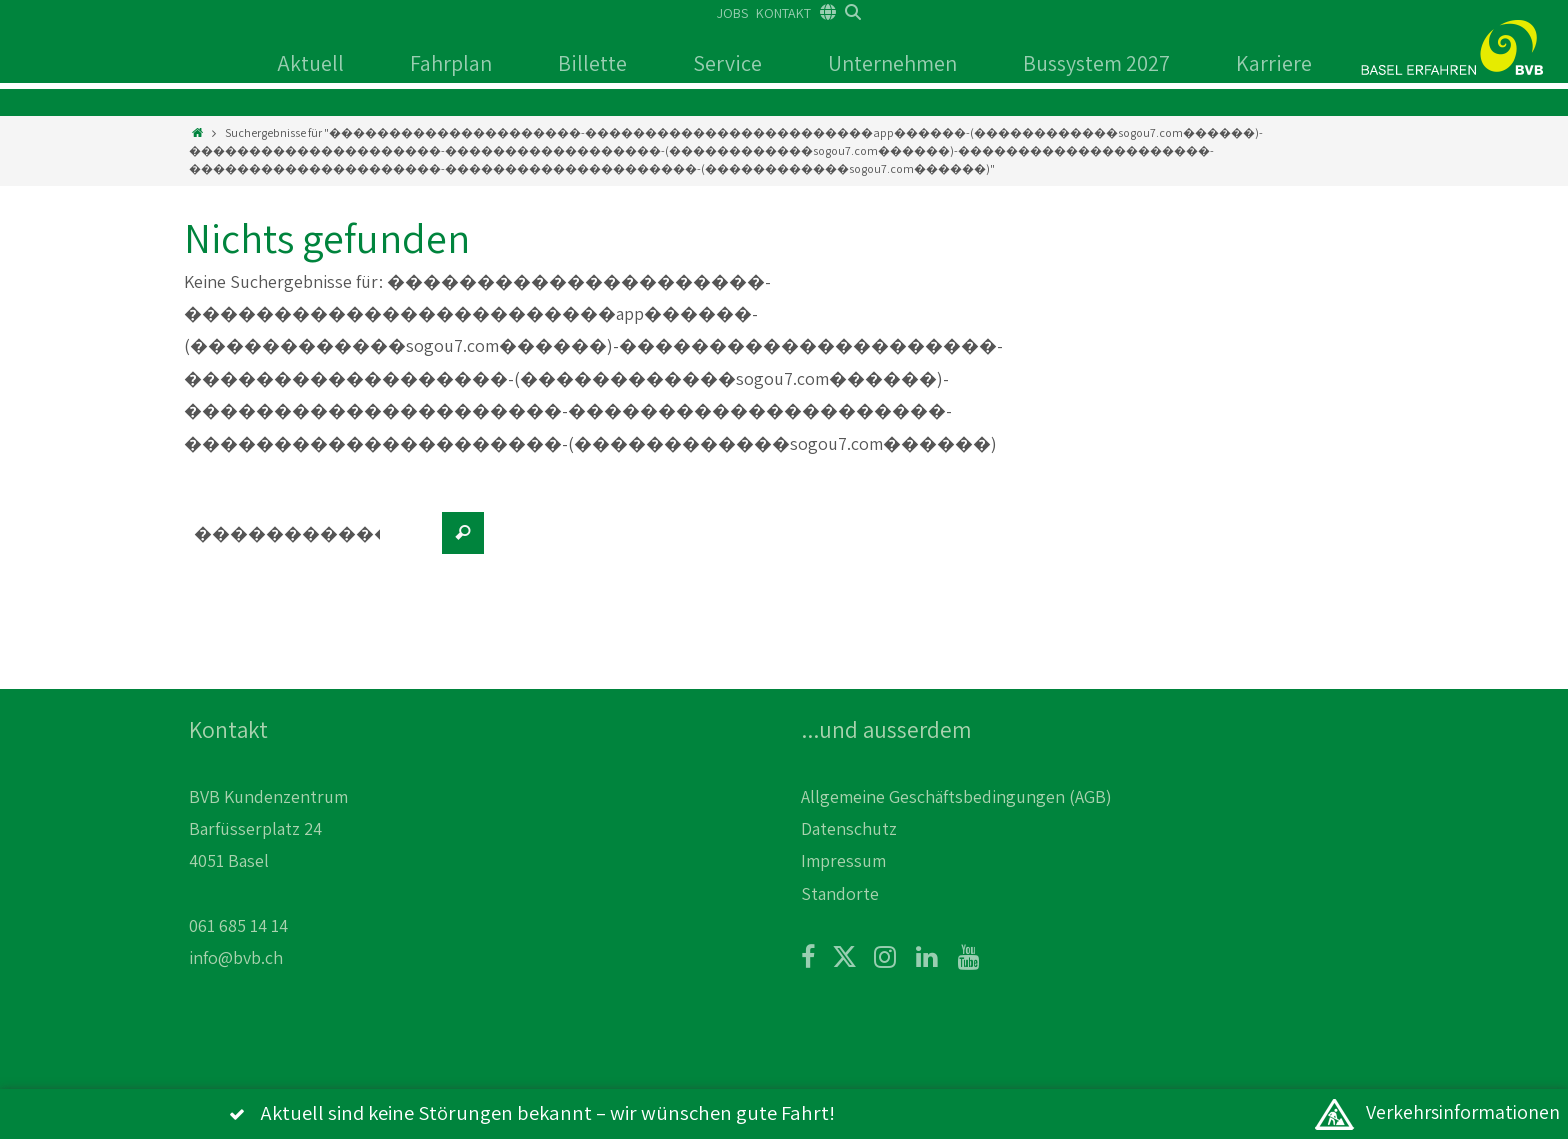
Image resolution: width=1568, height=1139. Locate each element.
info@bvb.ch (236, 957)
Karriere (1274, 63)
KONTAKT (783, 13)
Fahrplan (451, 63)
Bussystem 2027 (1096, 63)
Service (727, 63)
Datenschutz (849, 828)
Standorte (840, 893)
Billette (592, 63)
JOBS (732, 13)
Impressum (843, 860)
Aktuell (310, 63)
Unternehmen (892, 63)
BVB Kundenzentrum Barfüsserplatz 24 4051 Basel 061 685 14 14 (268, 861)
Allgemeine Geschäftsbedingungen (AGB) (956, 796)
